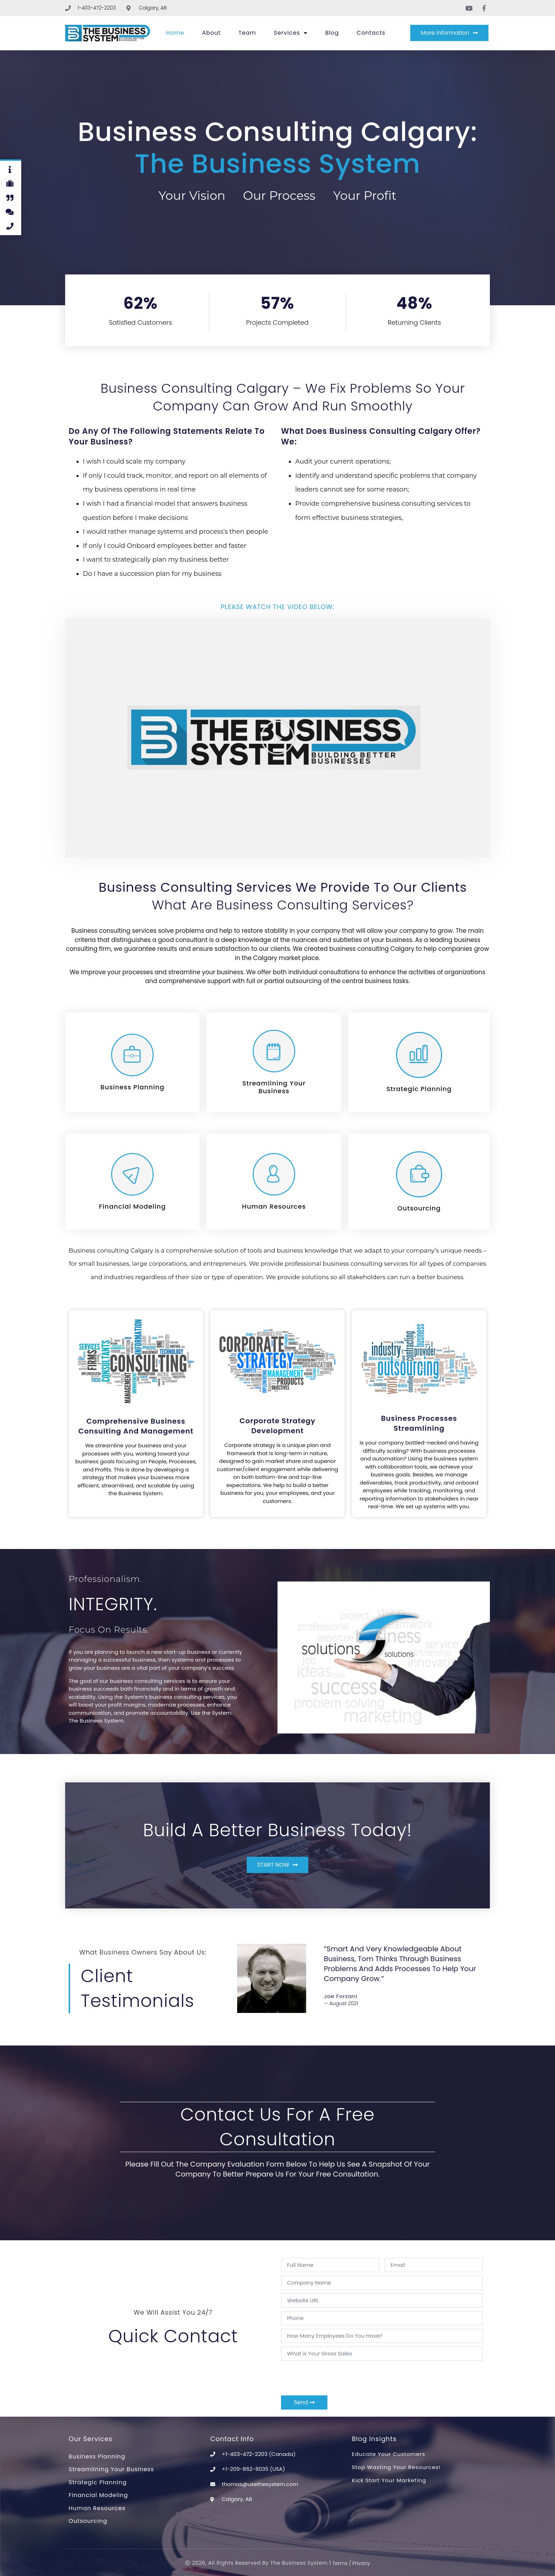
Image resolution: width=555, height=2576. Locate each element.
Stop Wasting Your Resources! (396, 2467)
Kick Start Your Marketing (389, 2480)
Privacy (361, 2563)
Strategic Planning (98, 2482)
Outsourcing (88, 2521)
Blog (332, 33)
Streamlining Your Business (111, 2469)
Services (291, 33)
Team (247, 33)
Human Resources (97, 2508)
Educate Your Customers (388, 2454)
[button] (277, 737)
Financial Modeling (98, 2495)
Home (175, 33)
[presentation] (335, 2378)
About (211, 33)
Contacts (371, 33)
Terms (339, 2563)
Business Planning (97, 2456)
